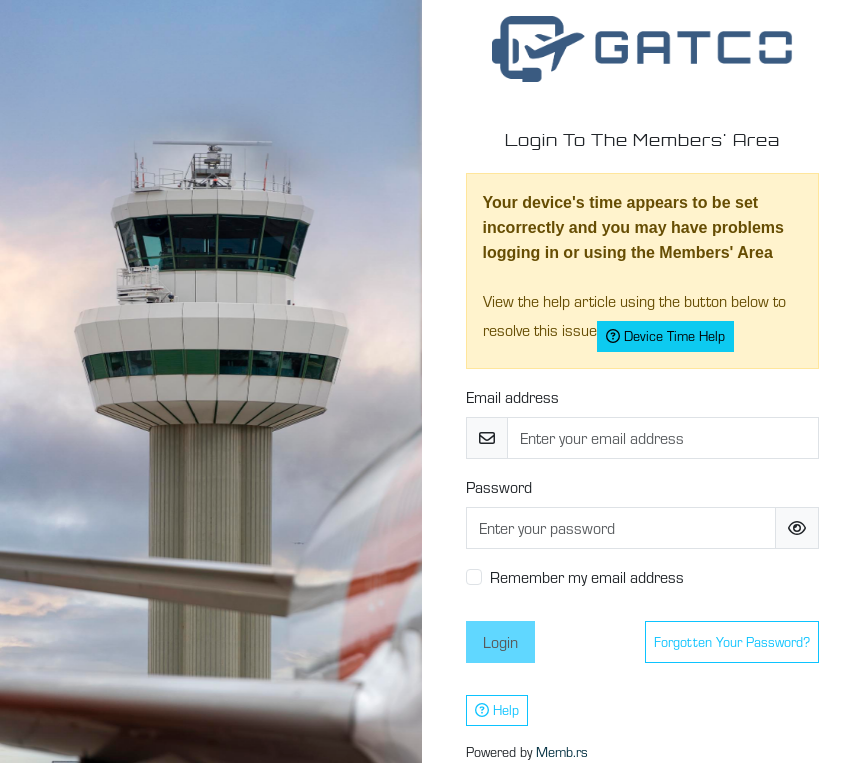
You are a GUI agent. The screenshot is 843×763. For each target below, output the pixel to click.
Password (499, 487)
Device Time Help (665, 336)
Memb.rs (562, 752)
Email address (512, 397)
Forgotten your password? (732, 642)
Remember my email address (587, 577)
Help (497, 710)
